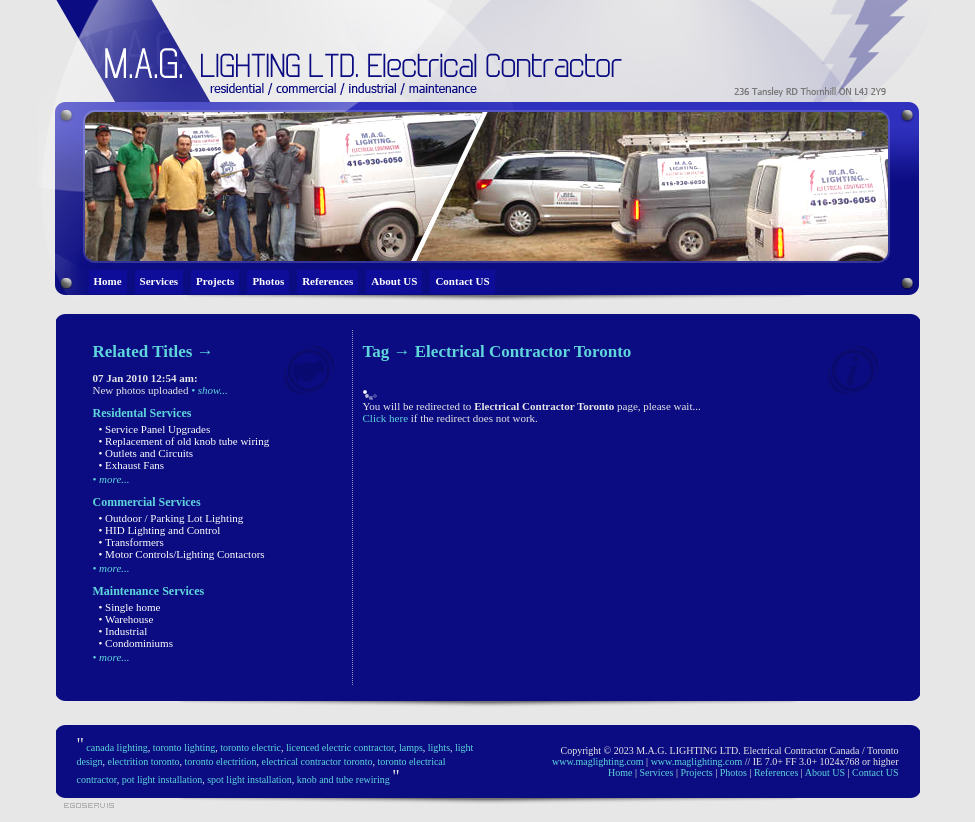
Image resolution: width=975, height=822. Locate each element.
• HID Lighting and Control (160, 530)
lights (439, 747)
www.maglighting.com (598, 761)
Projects (215, 281)
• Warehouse (126, 619)
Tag (376, 351)
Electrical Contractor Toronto (523, 351)
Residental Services (142, 413)
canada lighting (116, 747)
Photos (268, 281)
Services (159, 281)
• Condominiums (136, 643)
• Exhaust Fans (132, 465)
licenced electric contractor (340, 747)
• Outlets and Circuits (146, 453)
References (327, 281)
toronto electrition (221, 761)
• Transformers (131, 542)
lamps (411, 747)
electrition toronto (144, 761)
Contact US (462, 281)
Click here (386, 418)
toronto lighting (184, 747)
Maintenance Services (149, 591)
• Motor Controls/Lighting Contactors (182, 554)
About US (394, 281)
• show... (209, 390)
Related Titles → (153, 351)
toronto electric (250, 747)
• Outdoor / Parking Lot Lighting (171, 518)
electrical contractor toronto (316, 761)
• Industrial (123, 631)
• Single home (130, 607)
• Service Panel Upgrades (155, 429)
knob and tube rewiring (343, 779)
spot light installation (249, 779)
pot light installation (162, 779)
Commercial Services (147, 502)
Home (108, 281)
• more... (111, 479)
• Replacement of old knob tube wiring (184, 441)
